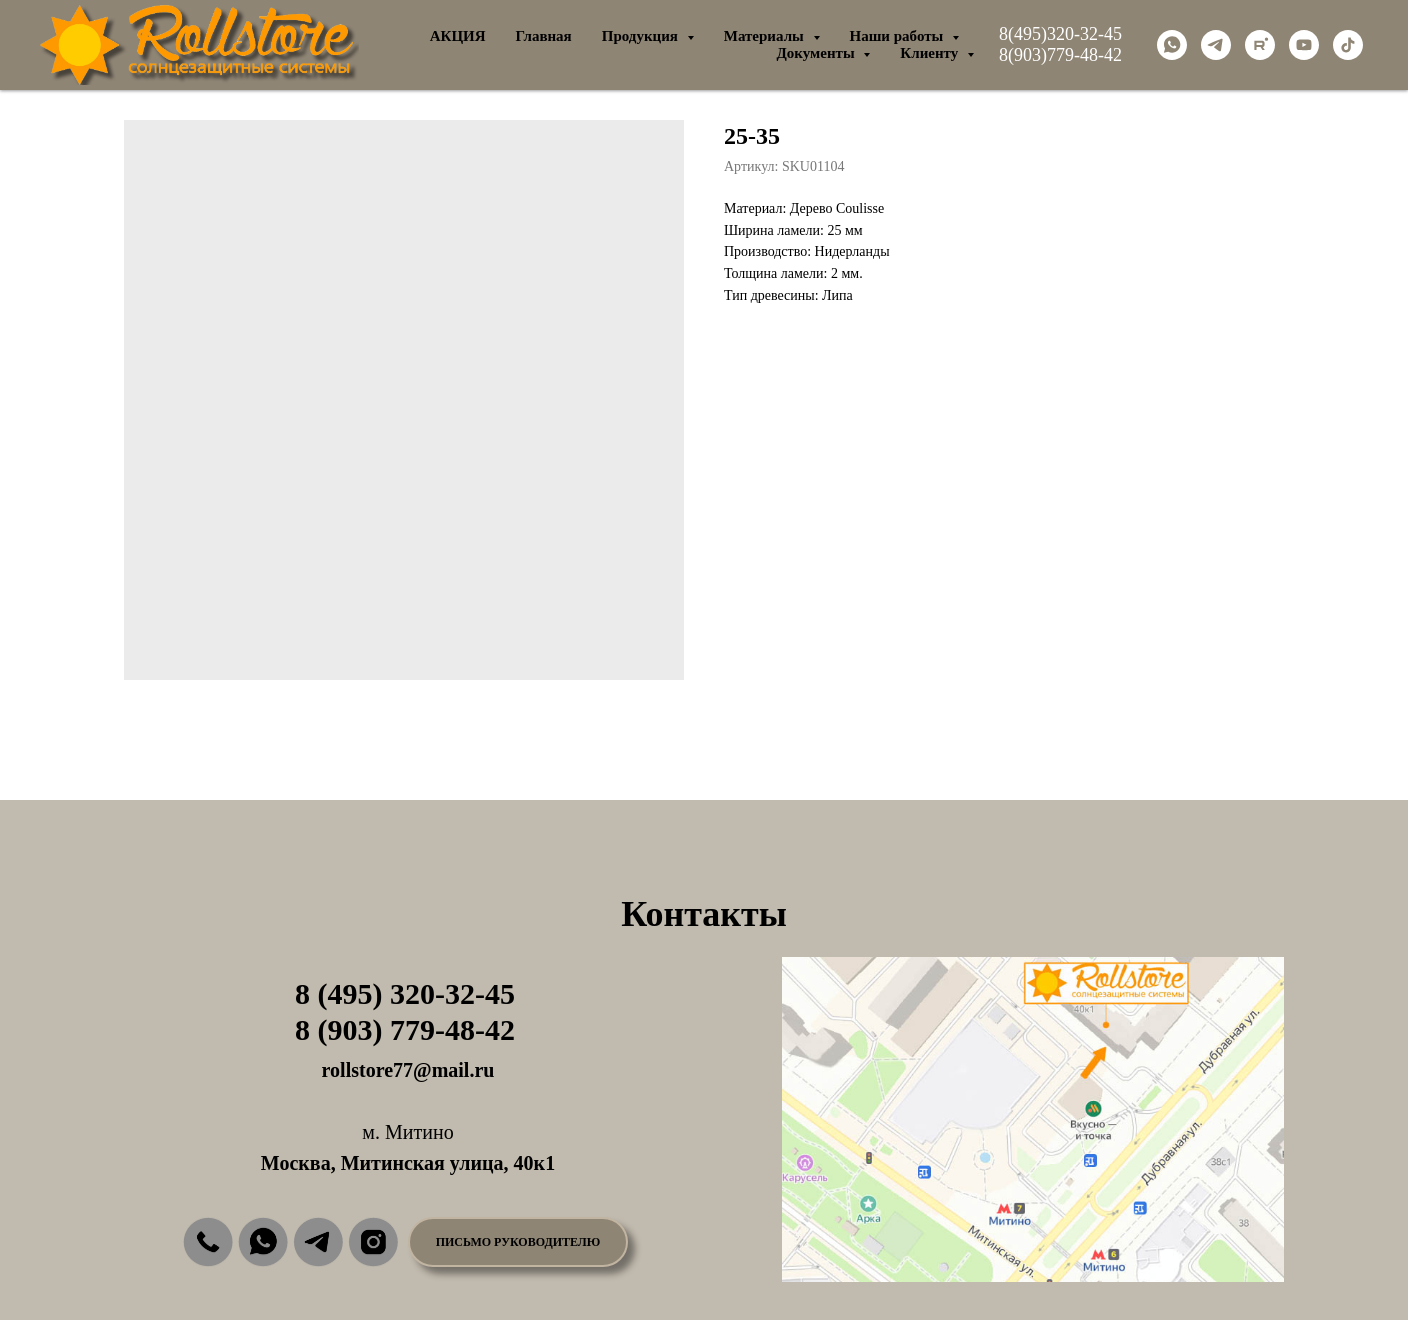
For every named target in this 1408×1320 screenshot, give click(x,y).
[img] (208, 1242)
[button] (518, 1242)
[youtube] (1304, 45)
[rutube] (1260, 45)
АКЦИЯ (458, 36)
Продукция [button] (642, 36)
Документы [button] (817, 53)
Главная (544, 36)
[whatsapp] (1172, 45)
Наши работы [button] (899, 36)
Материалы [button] (766, 36)
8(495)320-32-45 (1060, 34)
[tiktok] (1348, 45)
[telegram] (1216, 45)
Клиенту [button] (931, 53)
